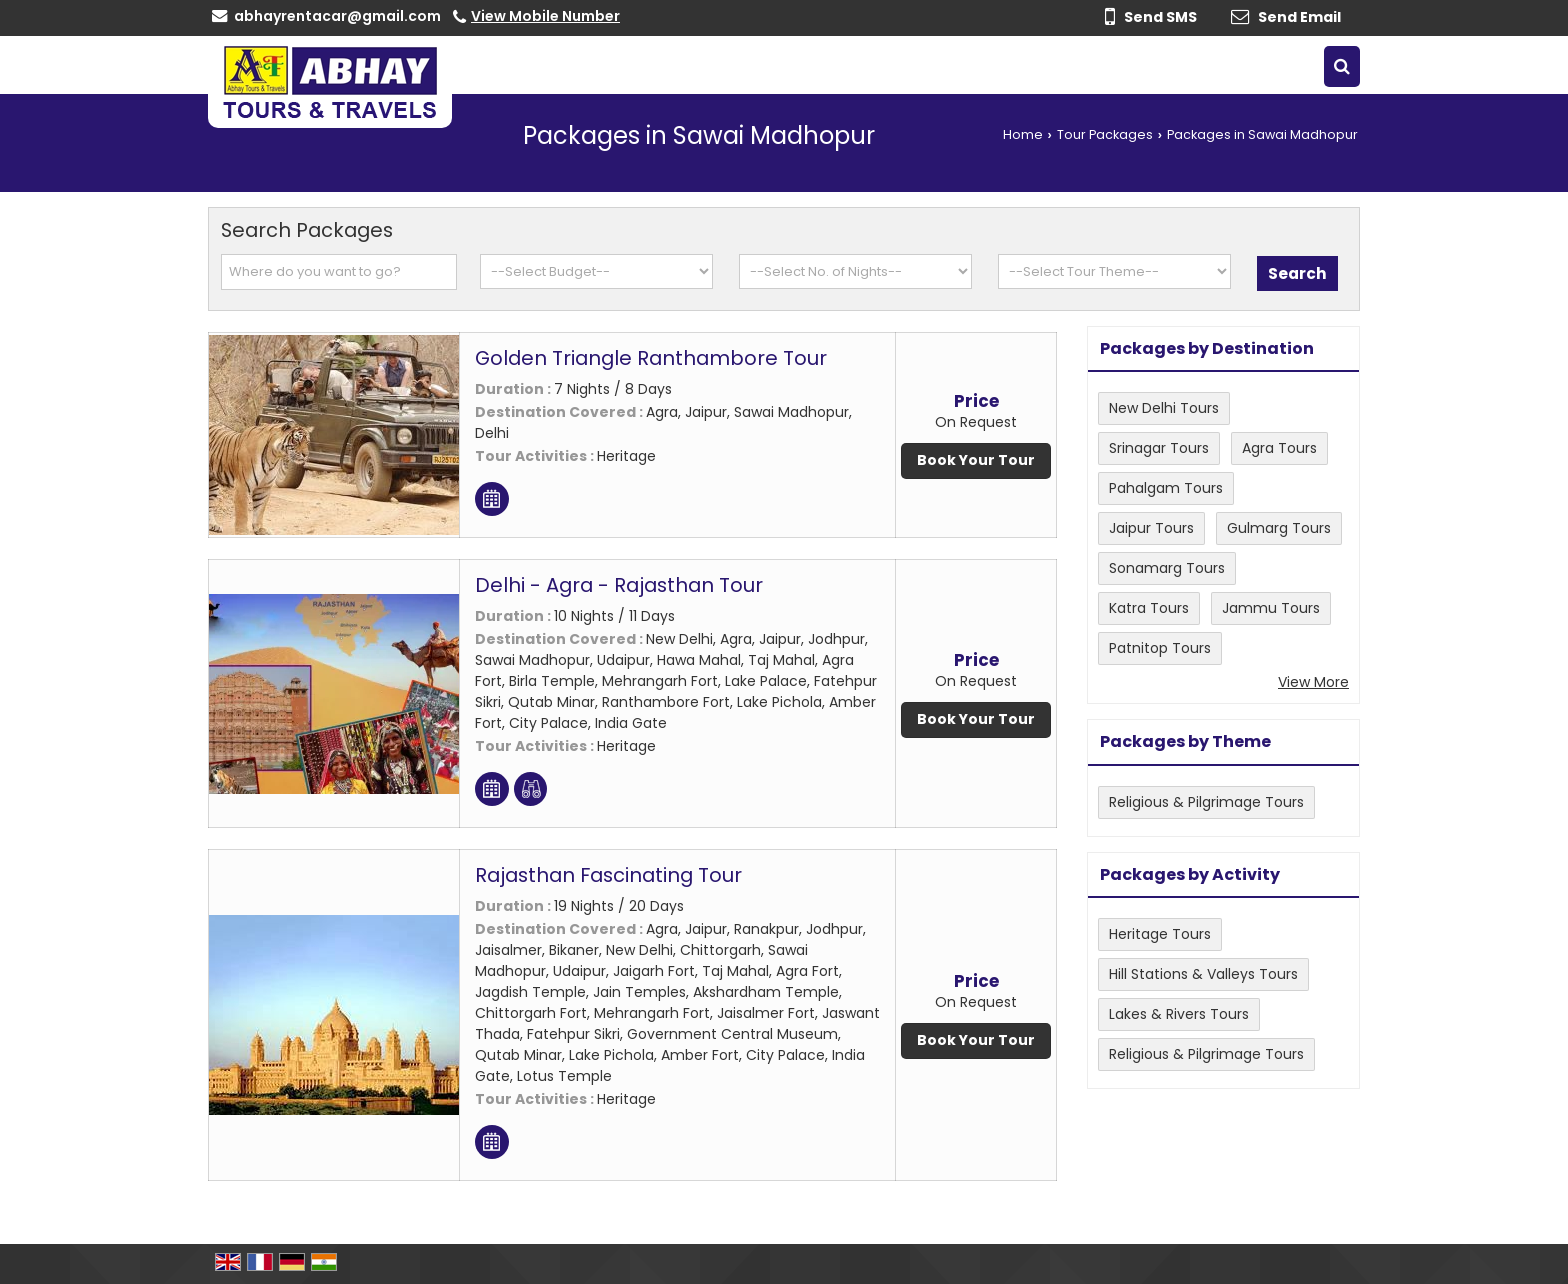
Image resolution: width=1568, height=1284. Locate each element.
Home (1023, 134)
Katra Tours (1149, 608)
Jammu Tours (1271, 608)
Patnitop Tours (1160, 648)
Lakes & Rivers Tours (1179, 1014)
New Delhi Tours (1164, 408)
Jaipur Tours (1151, 528)
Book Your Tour (976, 460)
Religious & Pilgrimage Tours (1206, 802)
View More (1313, 682)
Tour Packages (1105, 134)
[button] (545, 16)
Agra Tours (1279, 448)
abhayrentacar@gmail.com (337, 16)
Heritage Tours (1160, 934)
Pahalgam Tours (1166, 488)
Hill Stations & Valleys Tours (1203, 974)
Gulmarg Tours (1279, 528)
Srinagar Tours (1159, 448)
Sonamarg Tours (1167, 568)
